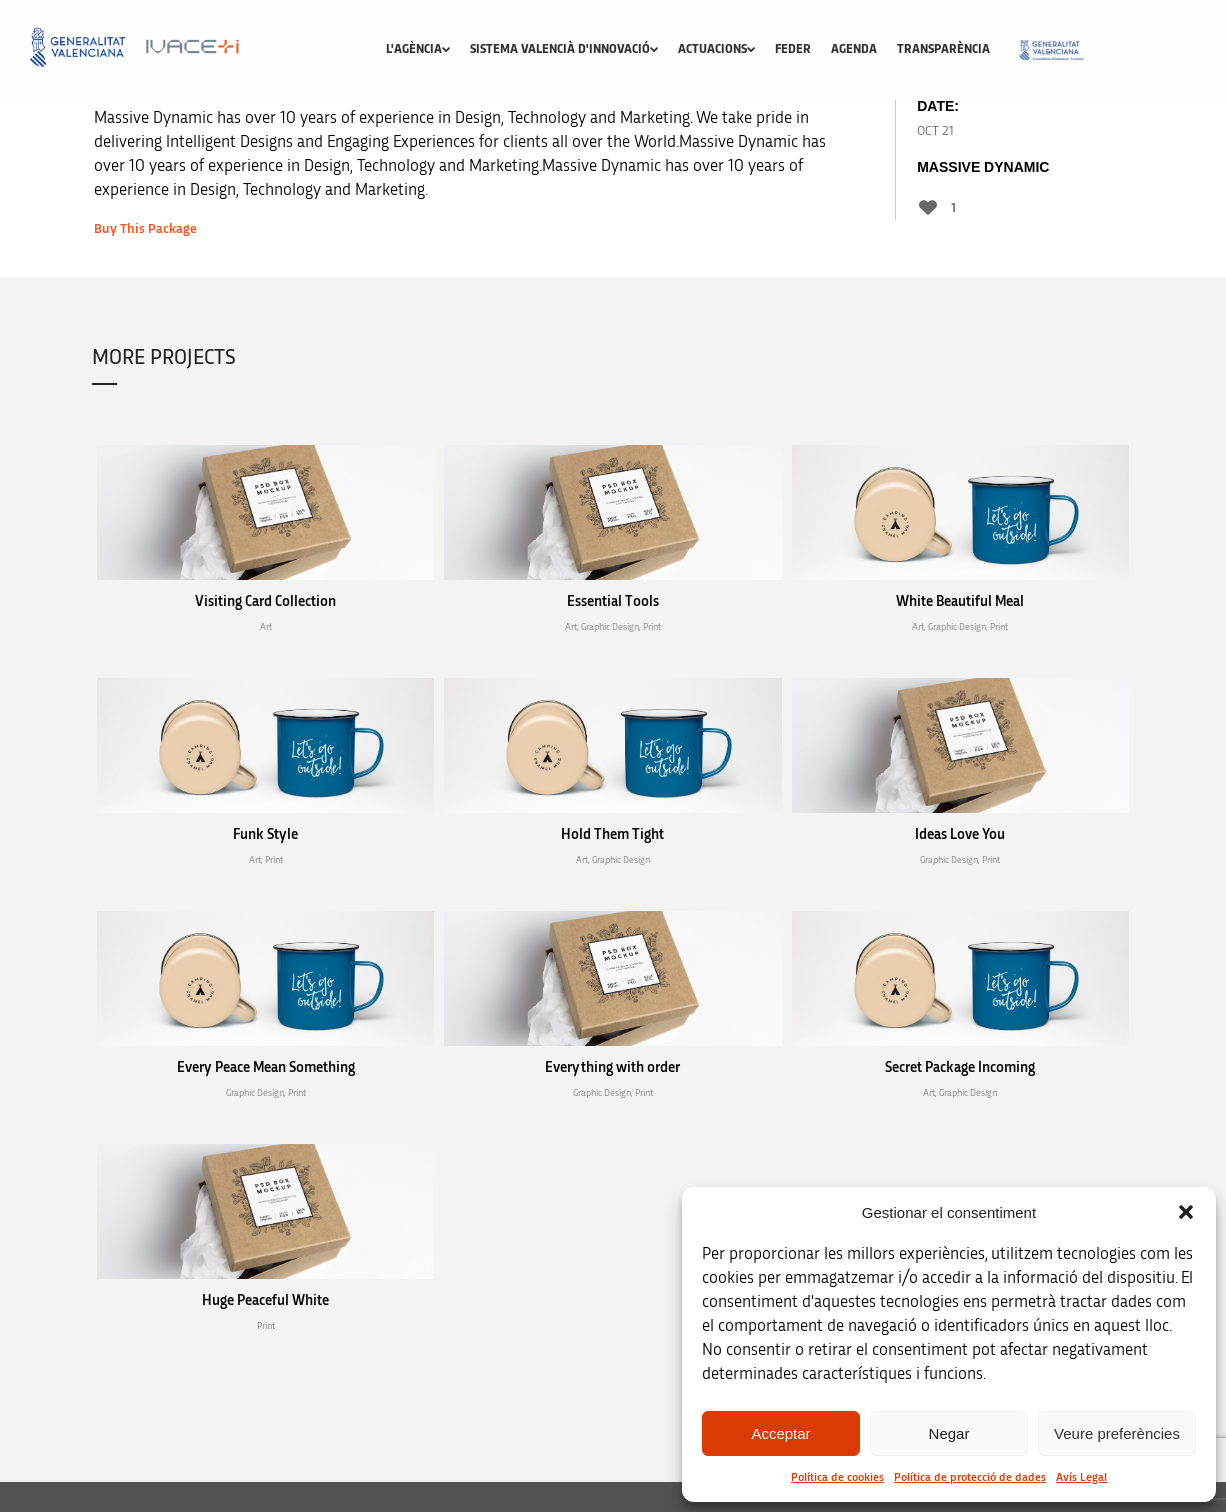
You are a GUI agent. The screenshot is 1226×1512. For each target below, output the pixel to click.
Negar (949, 1433)
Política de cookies (837, 1477)
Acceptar (780, 1433)
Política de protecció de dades (970, 1477)
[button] (1186, 1212)
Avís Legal (1081, 1477)
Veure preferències (1117, 1433)
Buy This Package (145, 229)
